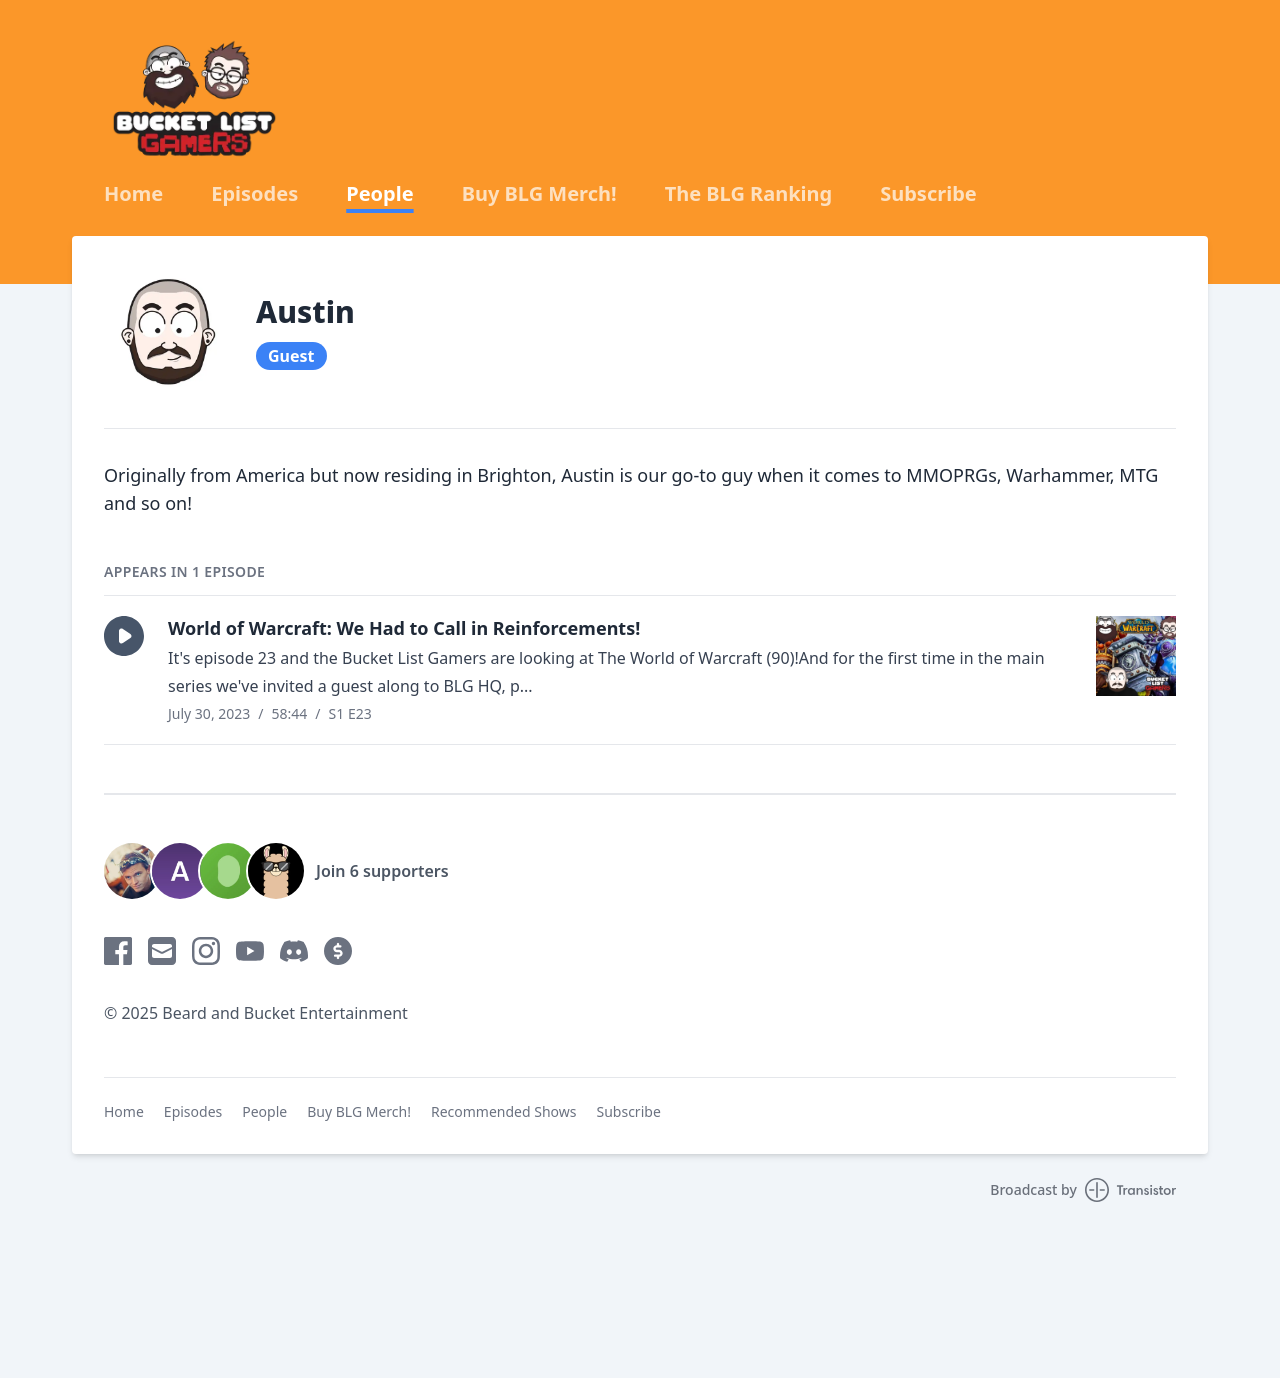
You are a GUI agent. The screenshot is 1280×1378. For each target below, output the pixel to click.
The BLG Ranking (749, 194)
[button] (124, 636)
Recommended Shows (504, 1111)
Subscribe (928, 194)
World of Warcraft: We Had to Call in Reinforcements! (404, 628)
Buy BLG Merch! (539, 194)
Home (133, 194)
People (379, 194)
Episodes (254, 194)
